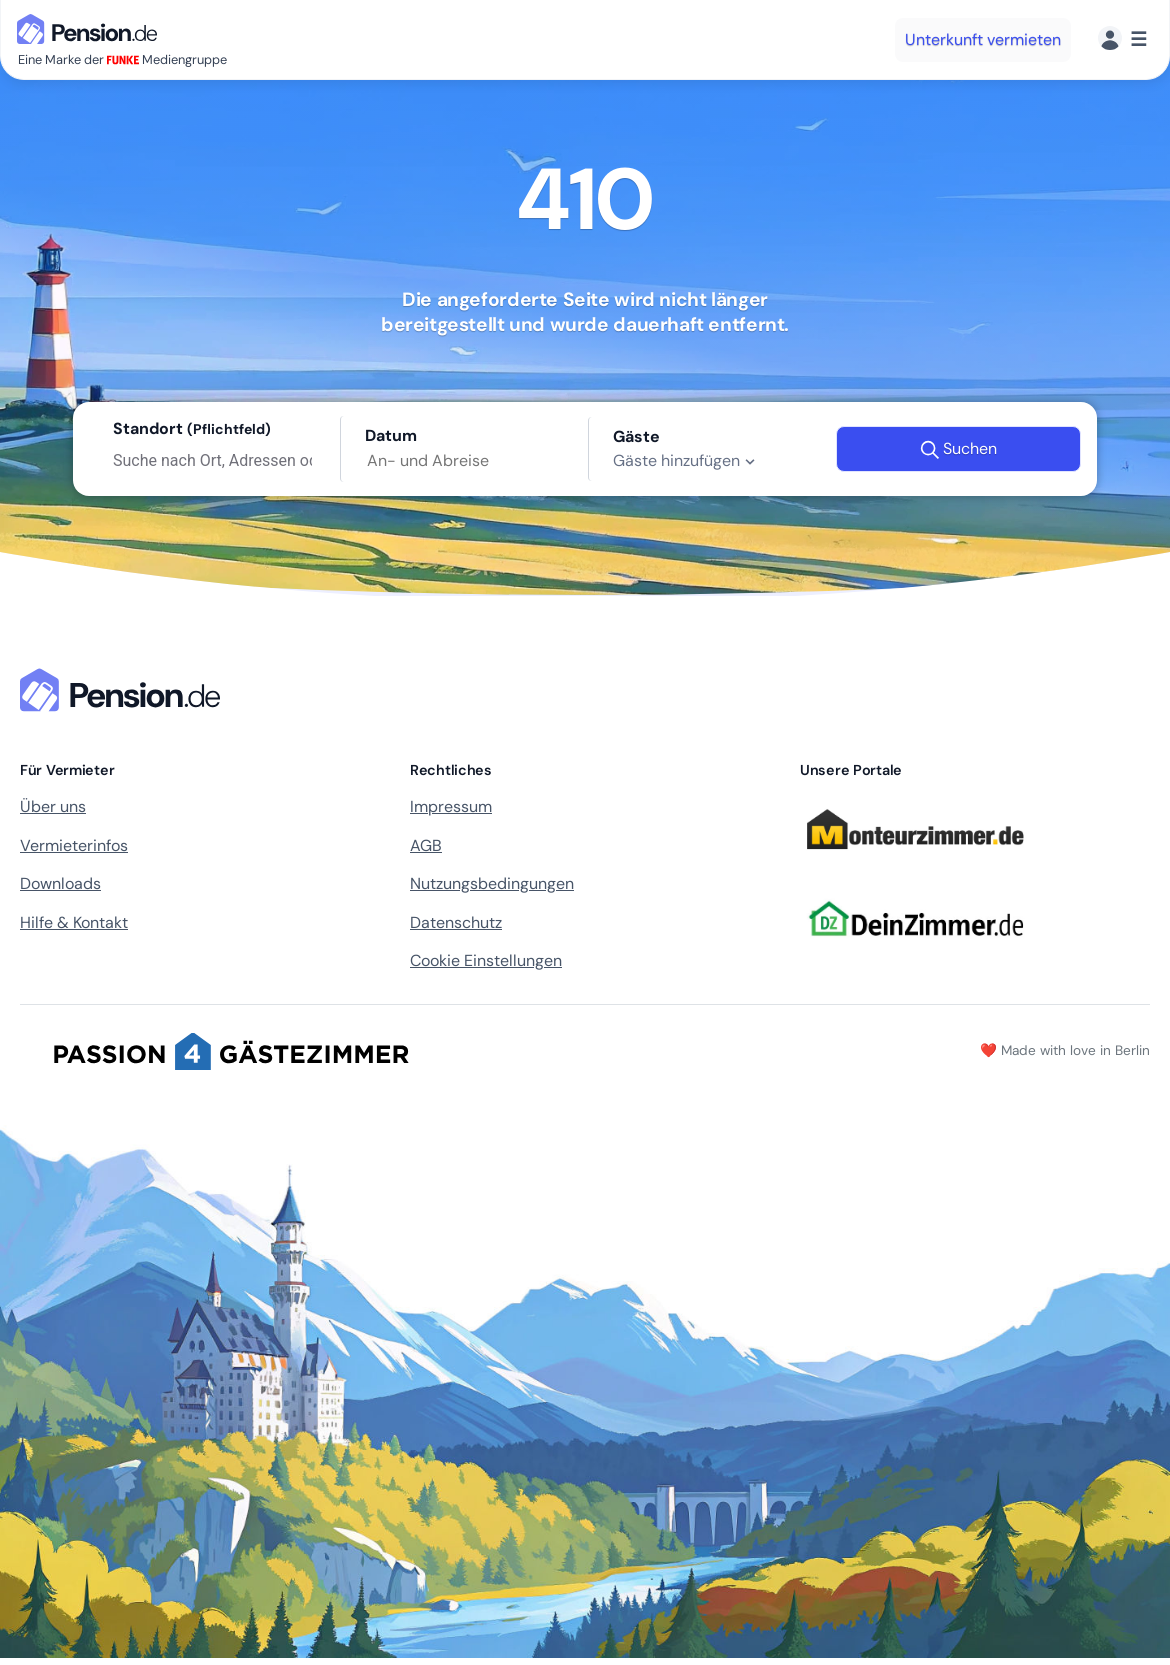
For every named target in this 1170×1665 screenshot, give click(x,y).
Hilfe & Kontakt (74, 922)
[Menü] (1122, 39)
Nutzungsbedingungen (492, 883)
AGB (426, 845)
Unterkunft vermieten (983, 39)
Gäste (636, 436)
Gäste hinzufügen (686, 461)
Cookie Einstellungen (486, 960)
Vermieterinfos (74, 845)
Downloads (60, 883)
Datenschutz (456, 922)
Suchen (958, 449)
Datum (391, 435)
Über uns (53, 806)
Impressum (451, 806)
